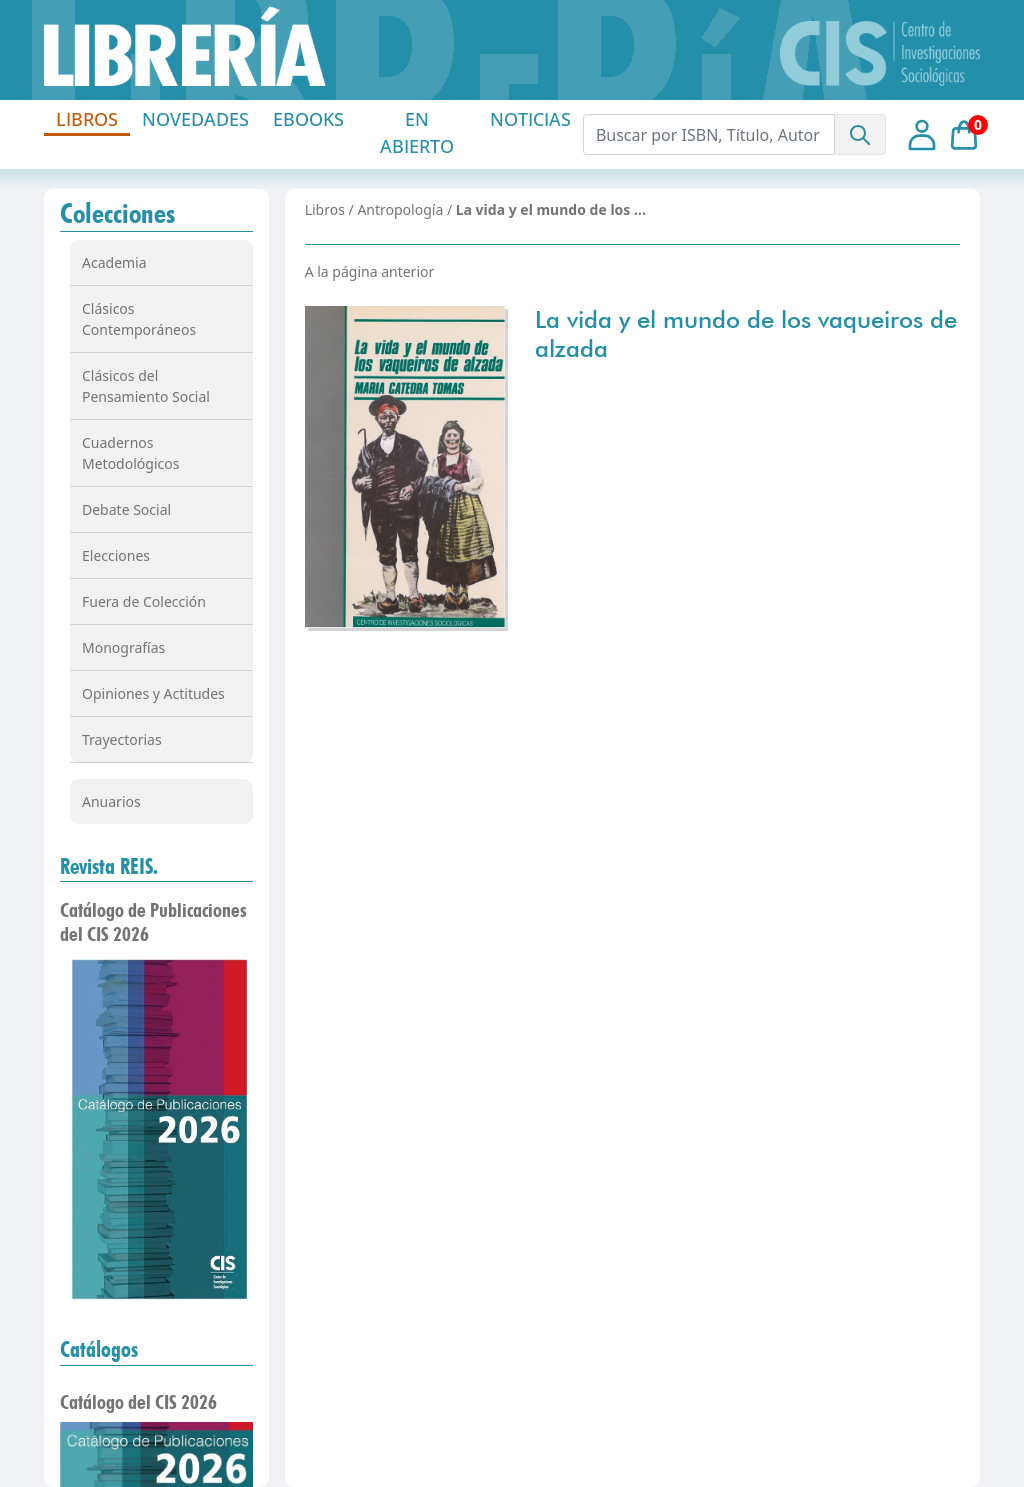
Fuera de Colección (144, 601)
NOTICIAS (530, 119)
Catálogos (99, 1349)
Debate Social (126, 509)
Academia (114, 262)
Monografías (123, 647)
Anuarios (111, 801)
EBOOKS (308, 119)
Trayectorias (122, 739)
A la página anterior (370, 271)
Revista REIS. (109, 866)
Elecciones (116, 555)
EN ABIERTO (417, 132)
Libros (325, 209)
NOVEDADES (195, 119)
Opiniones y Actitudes (153, 693)
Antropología (400, 209)
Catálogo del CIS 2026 (138, 1402)
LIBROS (87, 119)
